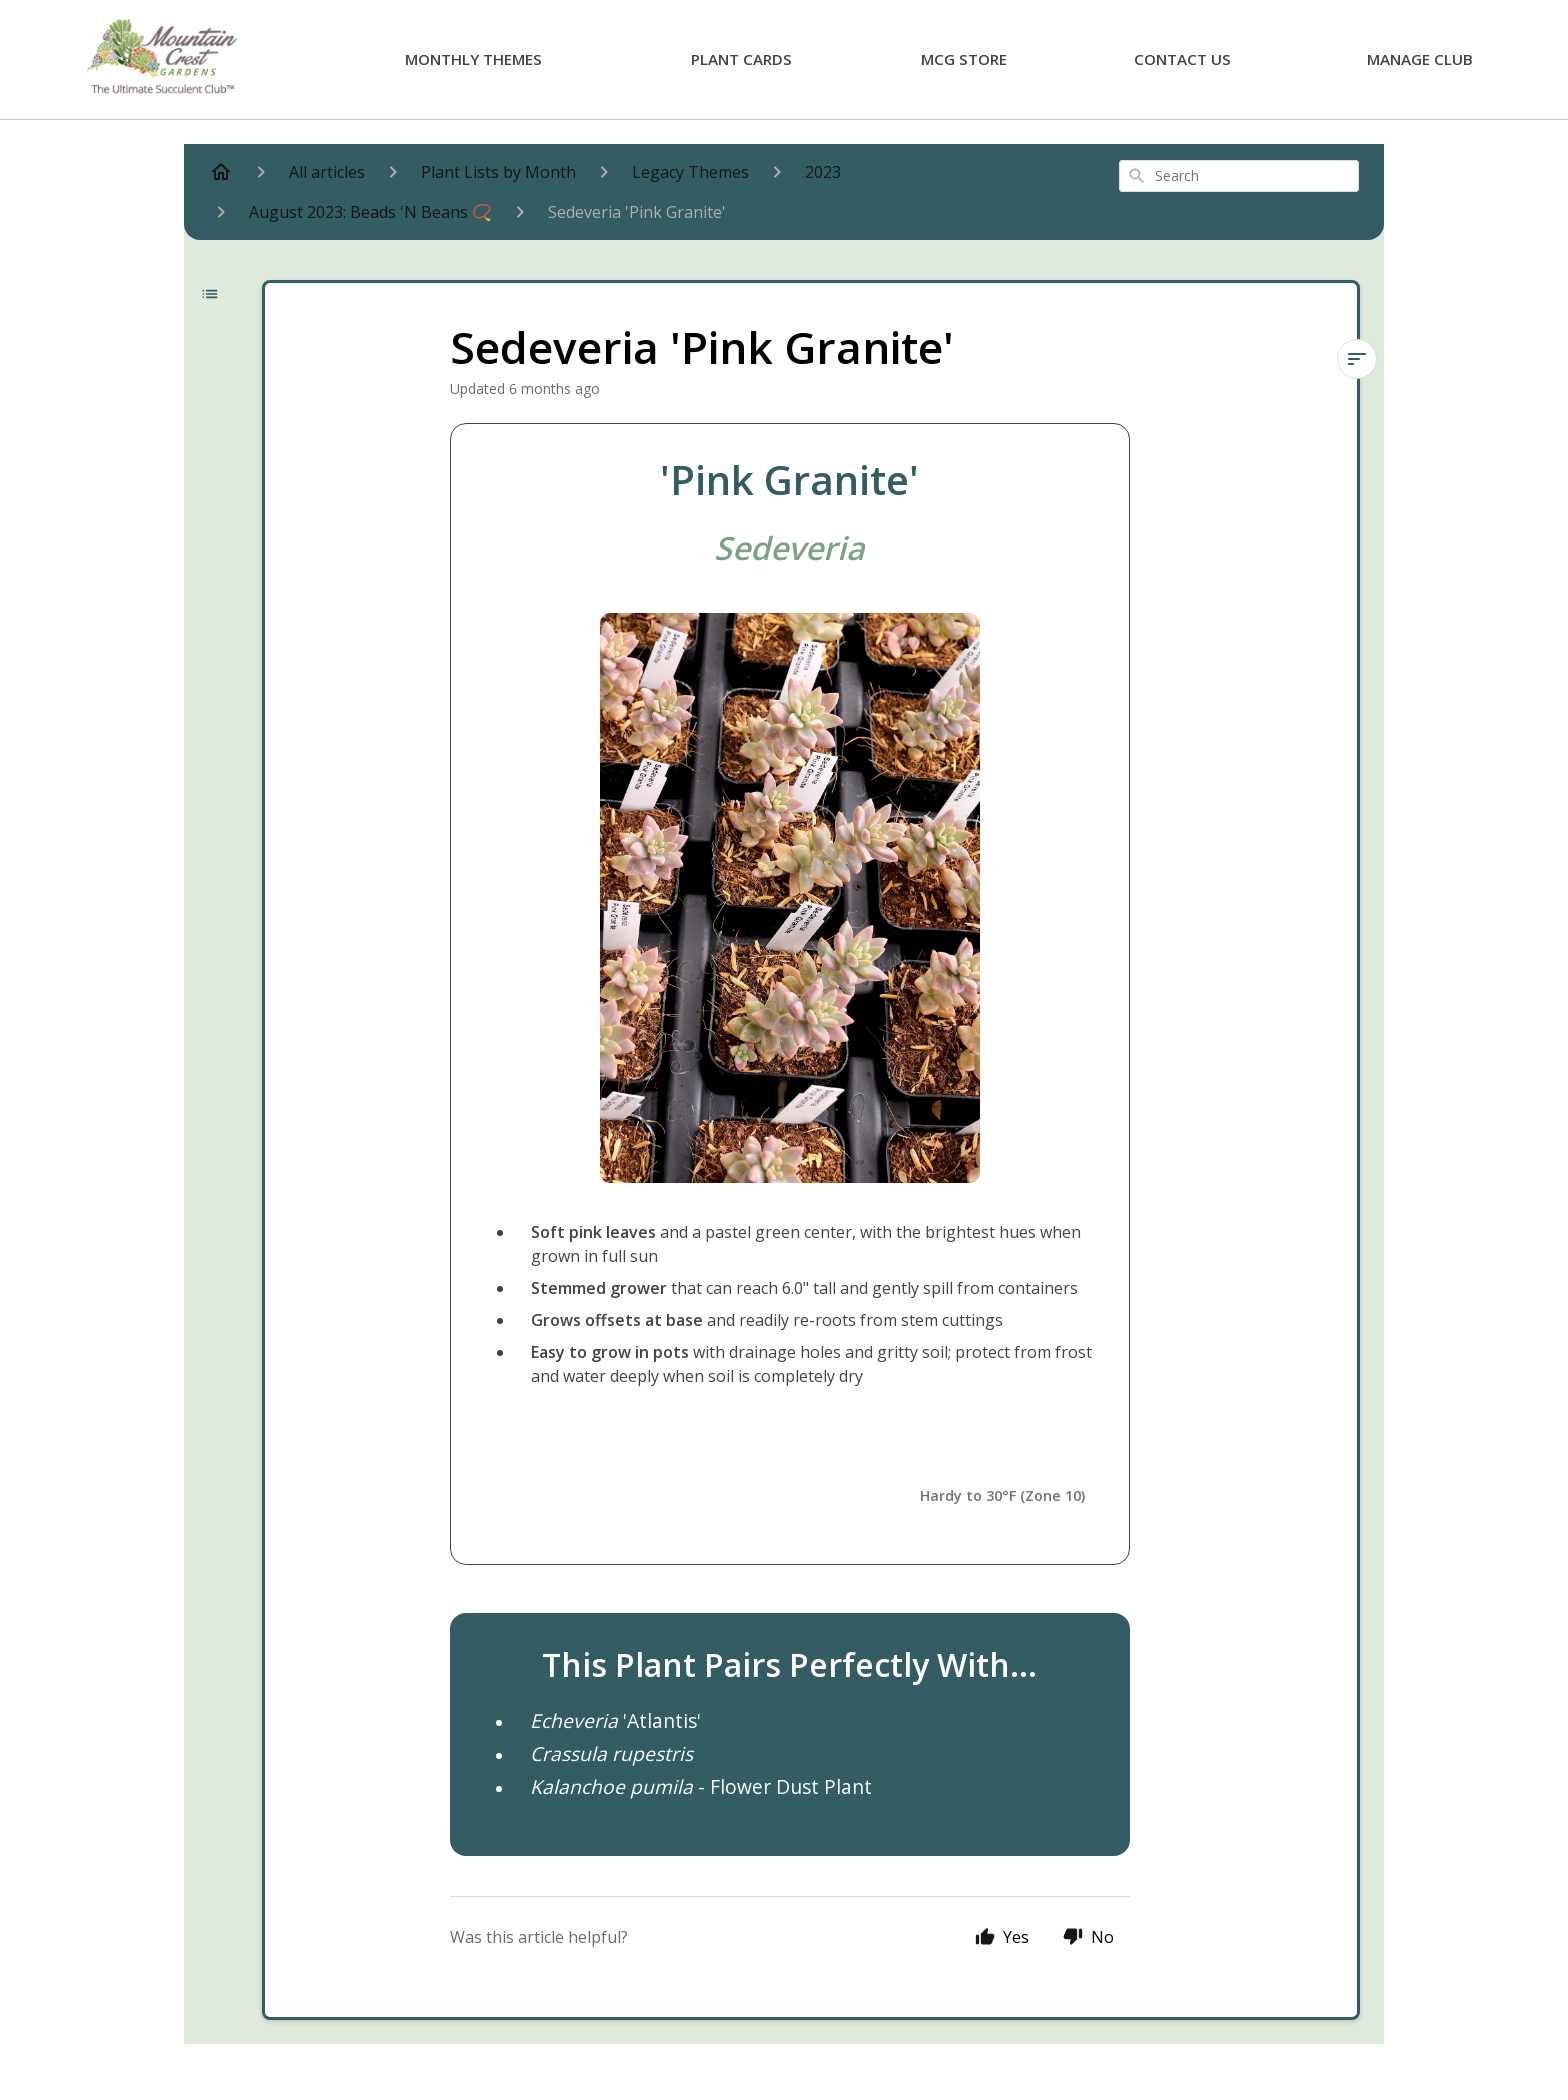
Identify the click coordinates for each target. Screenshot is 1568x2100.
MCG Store (964, 59)
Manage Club (1420, 59)
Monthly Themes (473, 59)
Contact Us (1182, 59)
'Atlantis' (615, 1720)
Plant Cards (741, 59)
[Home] (221, 172)
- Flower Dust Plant (701, 1786)
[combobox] (1239, 176)
